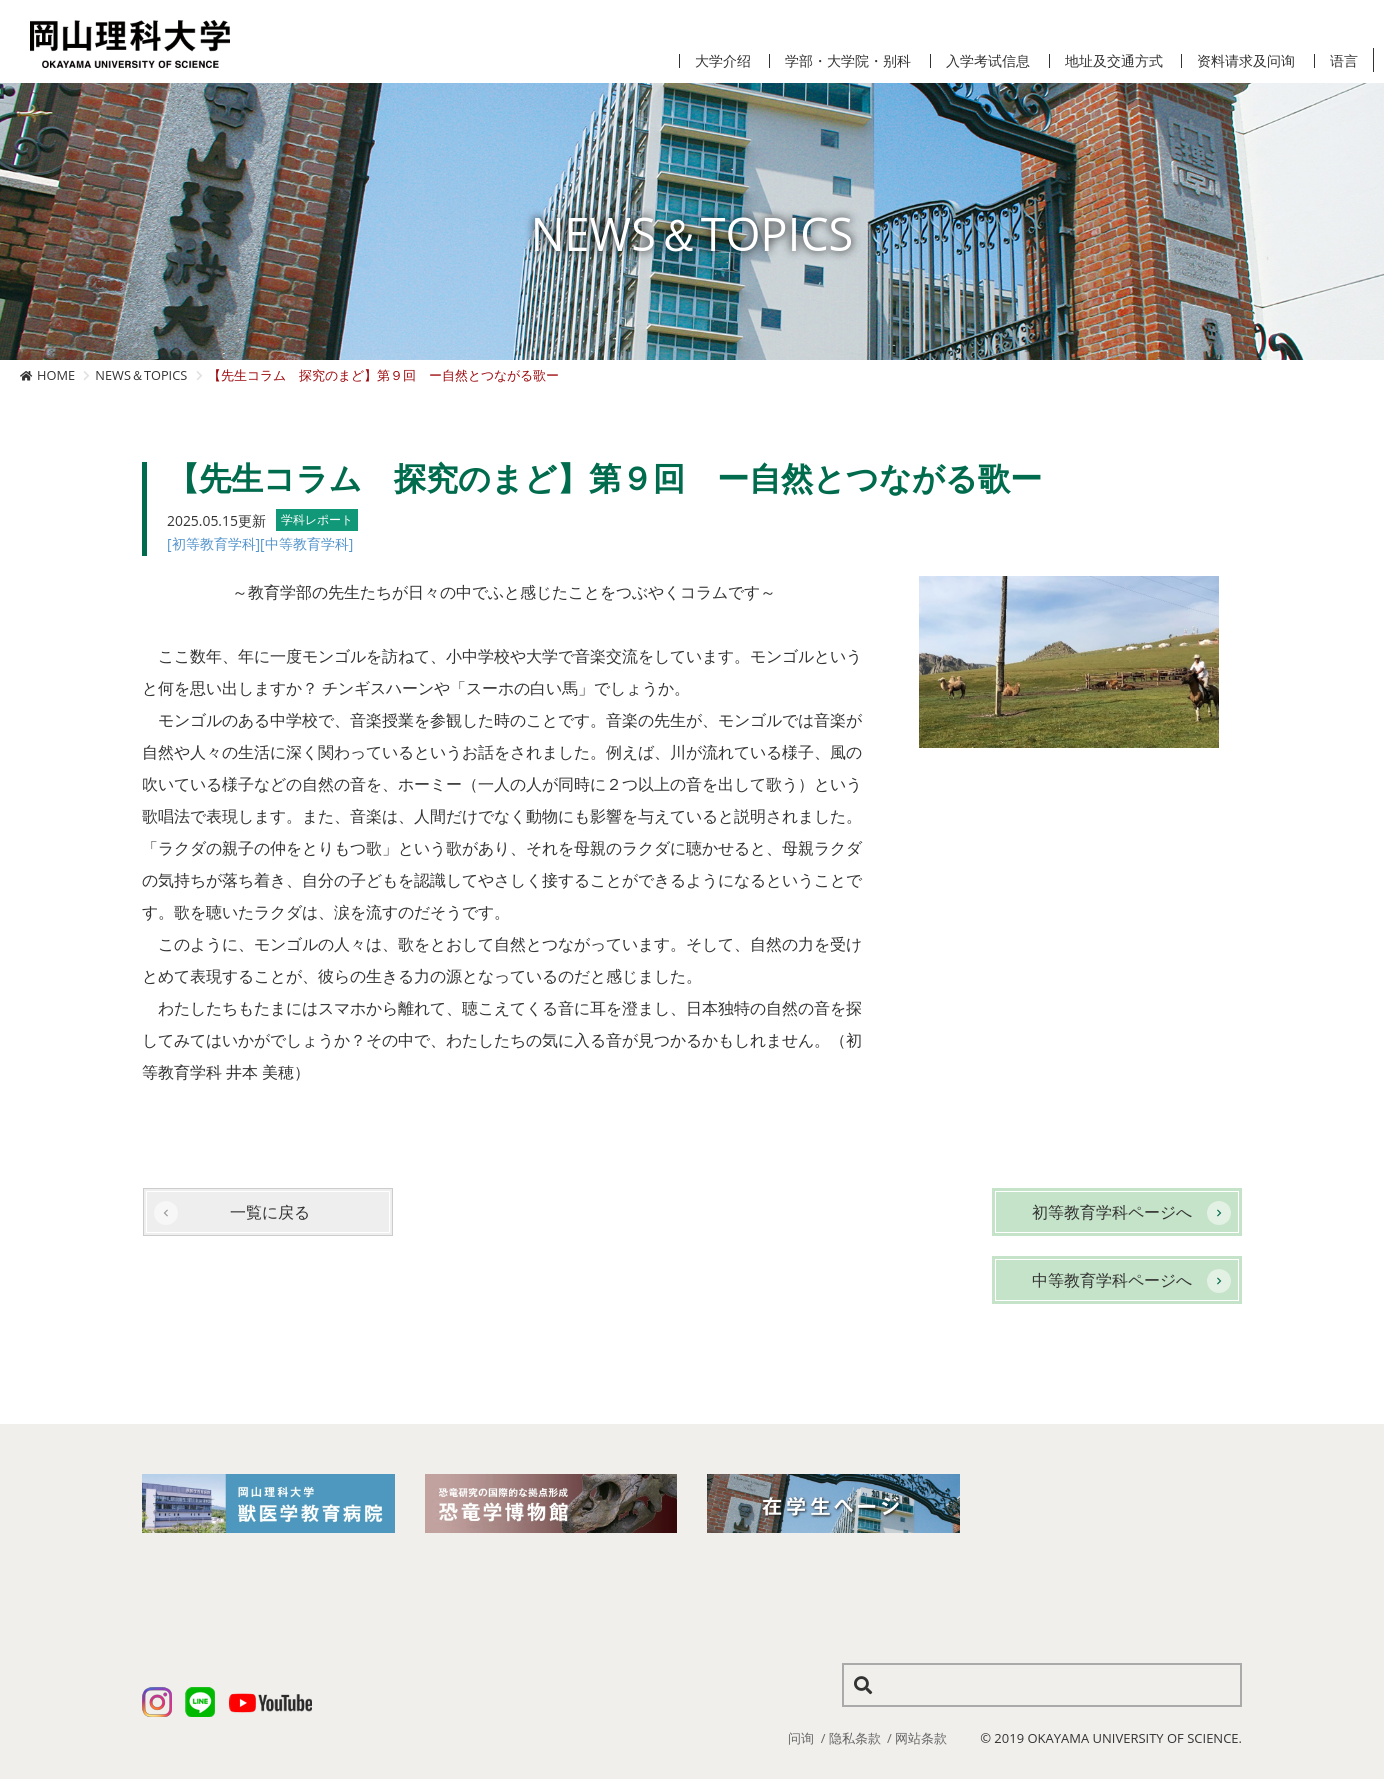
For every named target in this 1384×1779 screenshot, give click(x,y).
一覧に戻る (270, 1212)
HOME (56, 375)
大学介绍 (723, 61)
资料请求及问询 (1246, 61)
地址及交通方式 (1114, 61)
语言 (1344, 61)
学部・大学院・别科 (848, 61)
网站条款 (921, 1738)
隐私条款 (855, 1738)
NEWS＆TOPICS (141, 375)
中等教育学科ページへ (1112, 1280)
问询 (801, 1738)
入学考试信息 (988, 61)
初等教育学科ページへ (1112, 1212)
